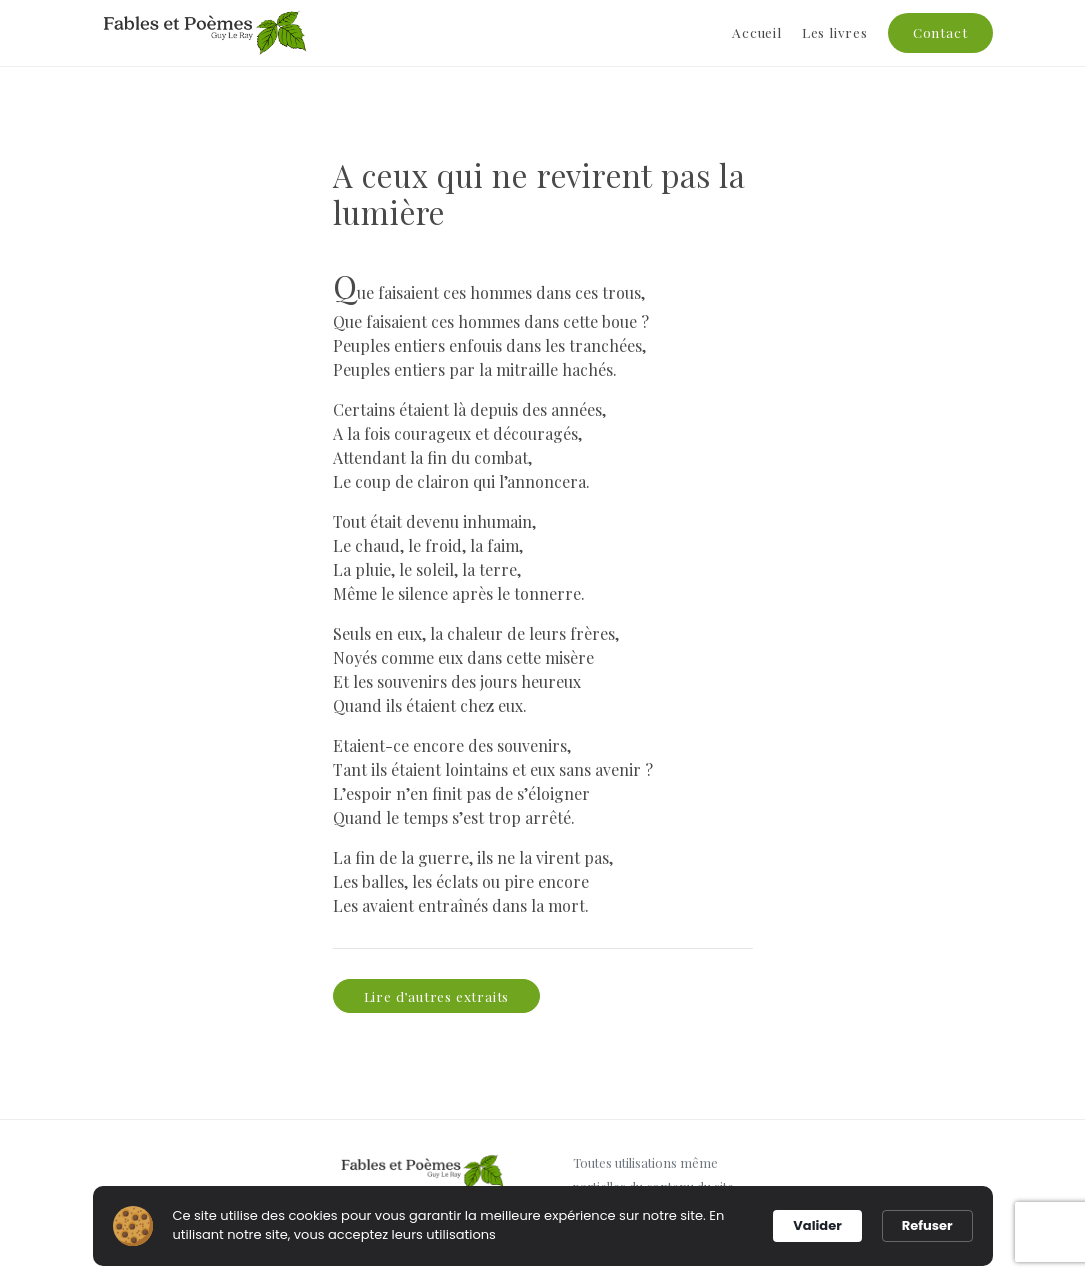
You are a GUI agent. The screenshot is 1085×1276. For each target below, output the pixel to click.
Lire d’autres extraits (437, 996)
